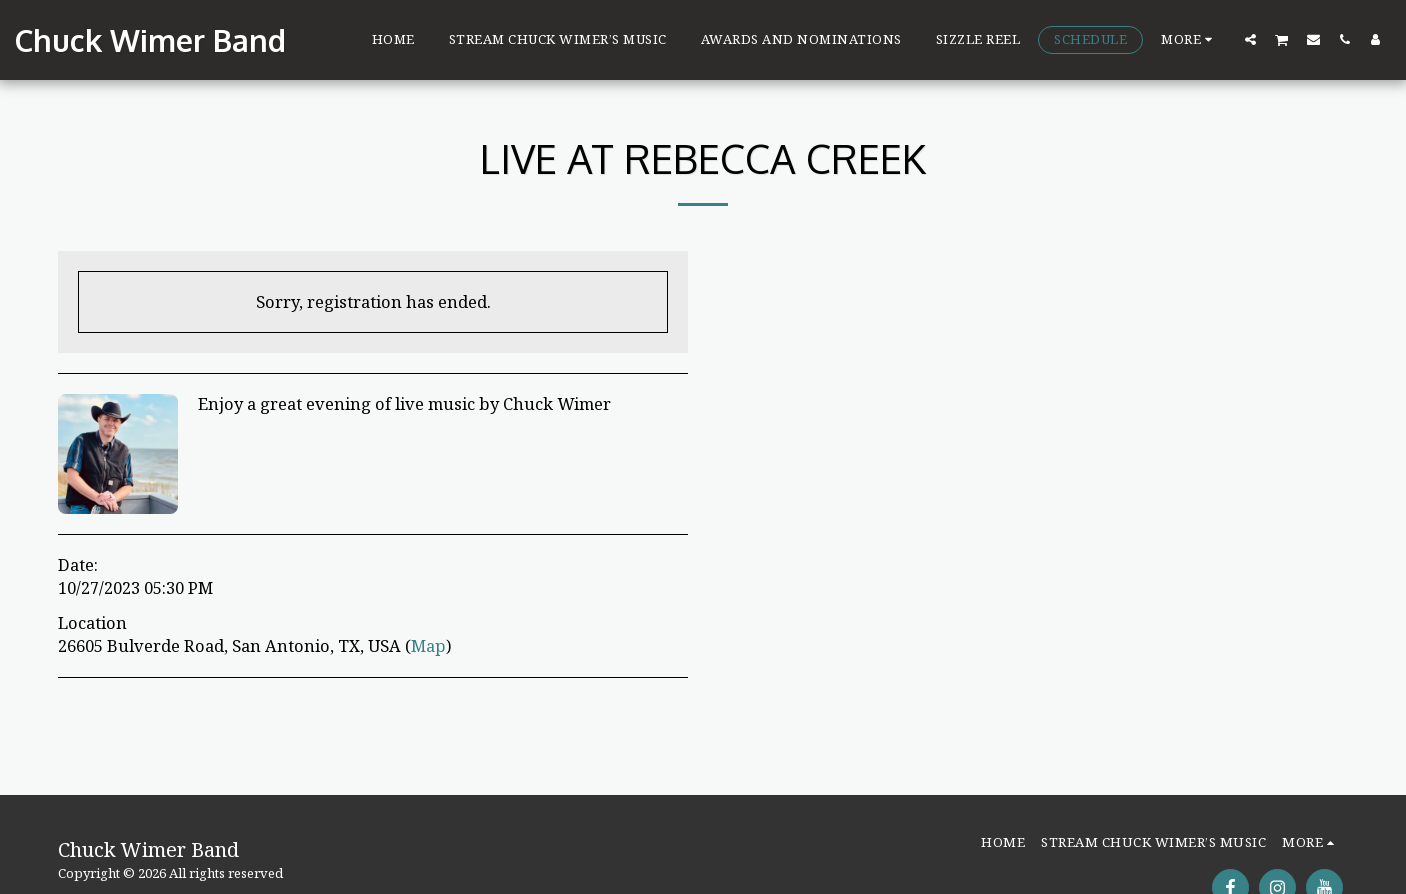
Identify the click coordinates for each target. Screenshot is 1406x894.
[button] (1250, 39)
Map (428, 645)
